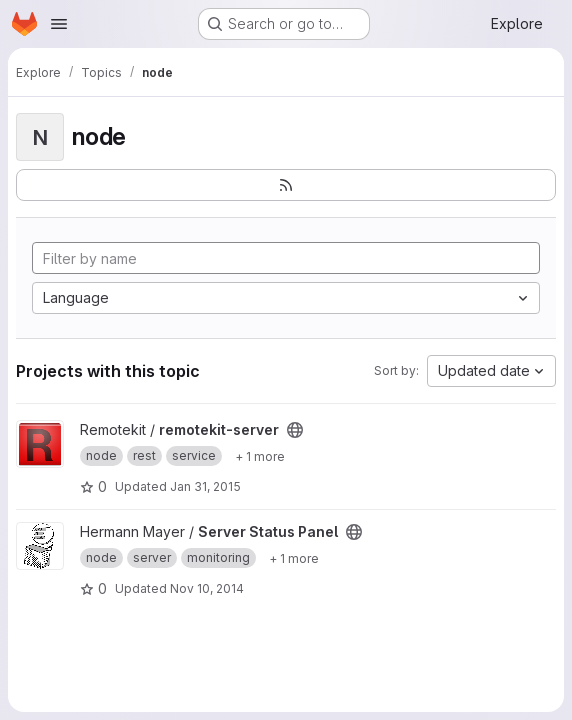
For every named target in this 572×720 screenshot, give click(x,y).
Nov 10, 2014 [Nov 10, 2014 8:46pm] (207, 588)
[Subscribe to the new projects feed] (286, 185)
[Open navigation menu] (59, 24)
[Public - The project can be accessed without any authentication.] (295, 430)
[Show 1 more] (260, 456)
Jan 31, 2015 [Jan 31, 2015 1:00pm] (205, 486)
